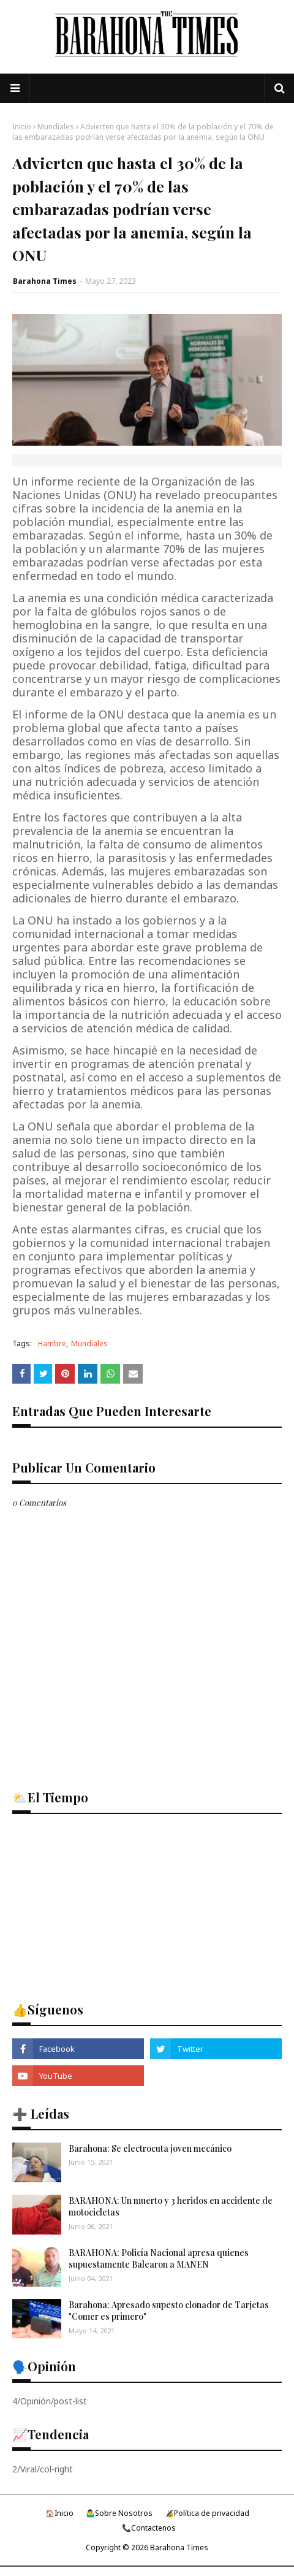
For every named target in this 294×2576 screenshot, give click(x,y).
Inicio (21, 126)
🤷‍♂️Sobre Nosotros (119, 2513)
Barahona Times (45, 281)
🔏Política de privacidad (207, 2513)
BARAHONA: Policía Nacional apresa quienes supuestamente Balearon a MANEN (159, 2259)
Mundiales (55, 126)
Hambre (52, 1343)
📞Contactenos (149, 2528)
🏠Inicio (59, 2513)
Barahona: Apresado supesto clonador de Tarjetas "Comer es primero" (169, 2311)
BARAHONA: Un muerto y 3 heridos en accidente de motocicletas (171, 2207)
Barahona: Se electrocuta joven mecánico (150, 2148)
